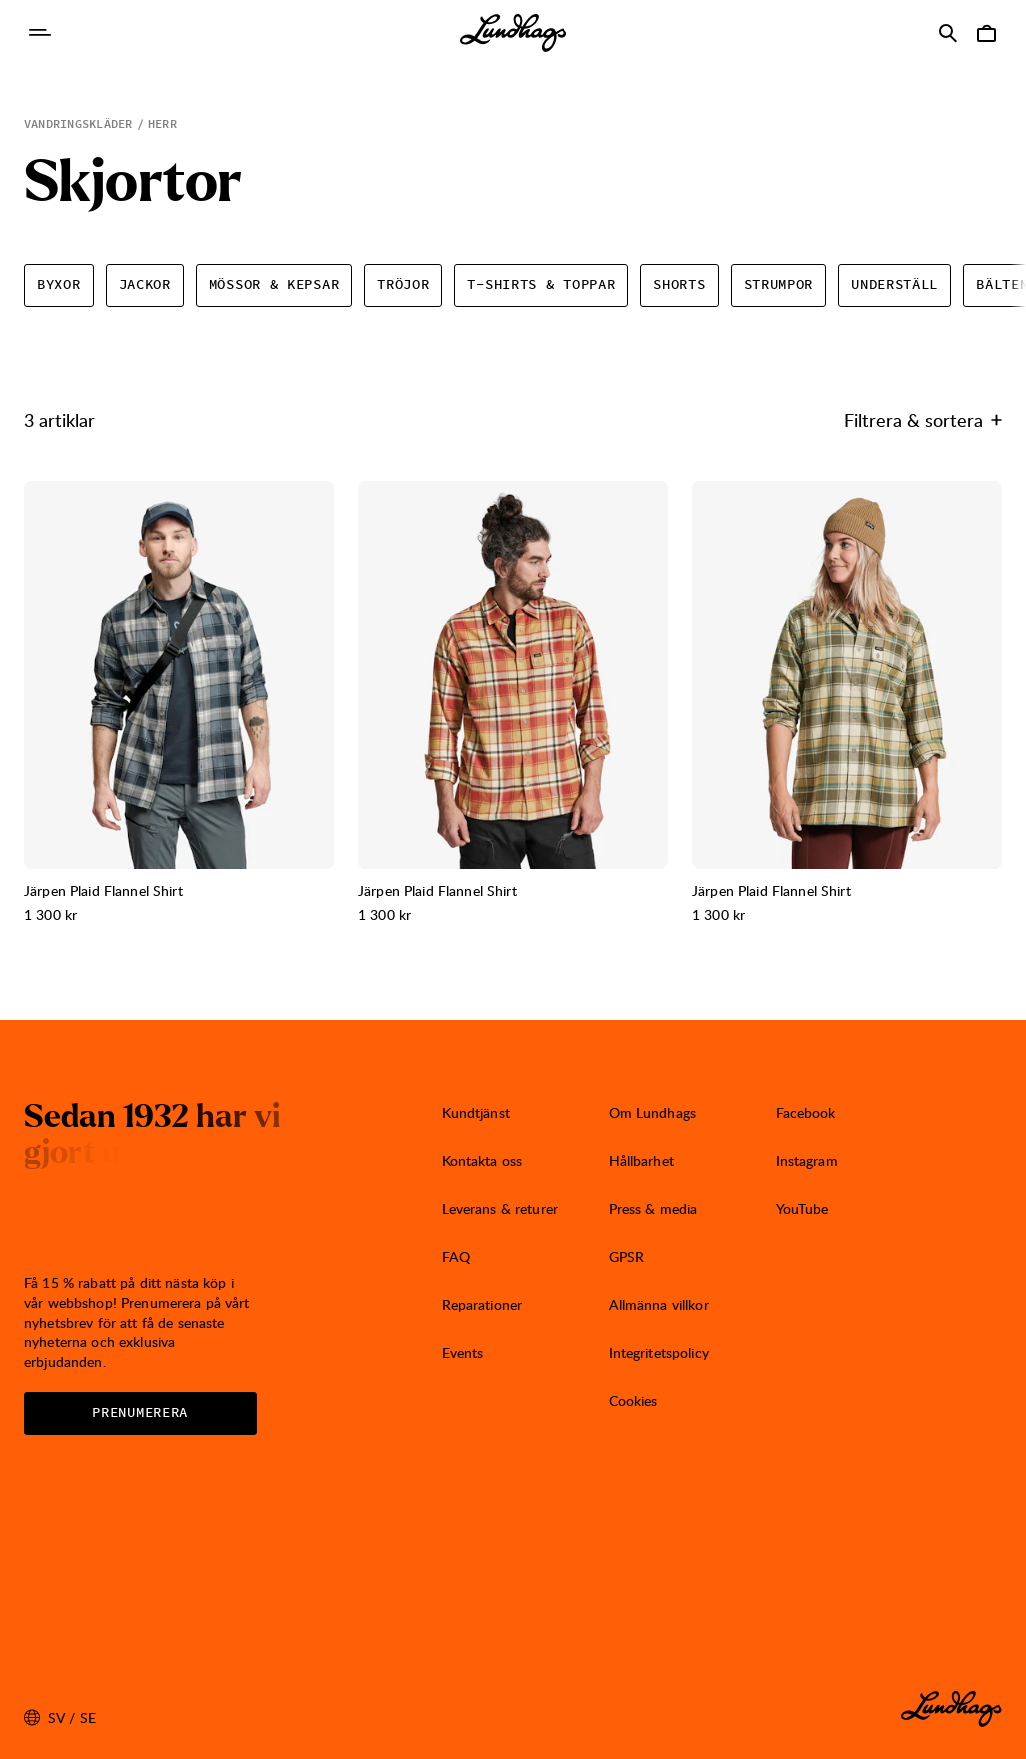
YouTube (802, 1208)
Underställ (894, 285)
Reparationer (482, 1304)
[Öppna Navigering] (40, 33)
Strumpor (779, 285)
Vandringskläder (78, 124)
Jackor (145, 285)
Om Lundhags (653, 1112)
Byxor (59, 285)
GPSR (627, 1256)
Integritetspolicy (659, 1352)
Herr (162, 124)
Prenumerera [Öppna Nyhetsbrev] (140, 1413)
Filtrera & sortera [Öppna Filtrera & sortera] (923, 419)
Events (463, 1352)
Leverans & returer (500, 1208)
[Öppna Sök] (948, 33)
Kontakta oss (482, 1160)
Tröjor (403, 285)
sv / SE (60, 1718)
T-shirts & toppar (541, 285)
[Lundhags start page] (513, 33)
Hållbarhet (641, 1160)
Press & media (653, 1208)
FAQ (456, 1256)
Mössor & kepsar (274, 285)
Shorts (679, 285)
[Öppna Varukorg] (986, 33)
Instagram (807, 1160)
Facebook (806, 1112)
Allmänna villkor (659, 1304)
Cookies (633, 1400)
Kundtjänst (476, 1112)
